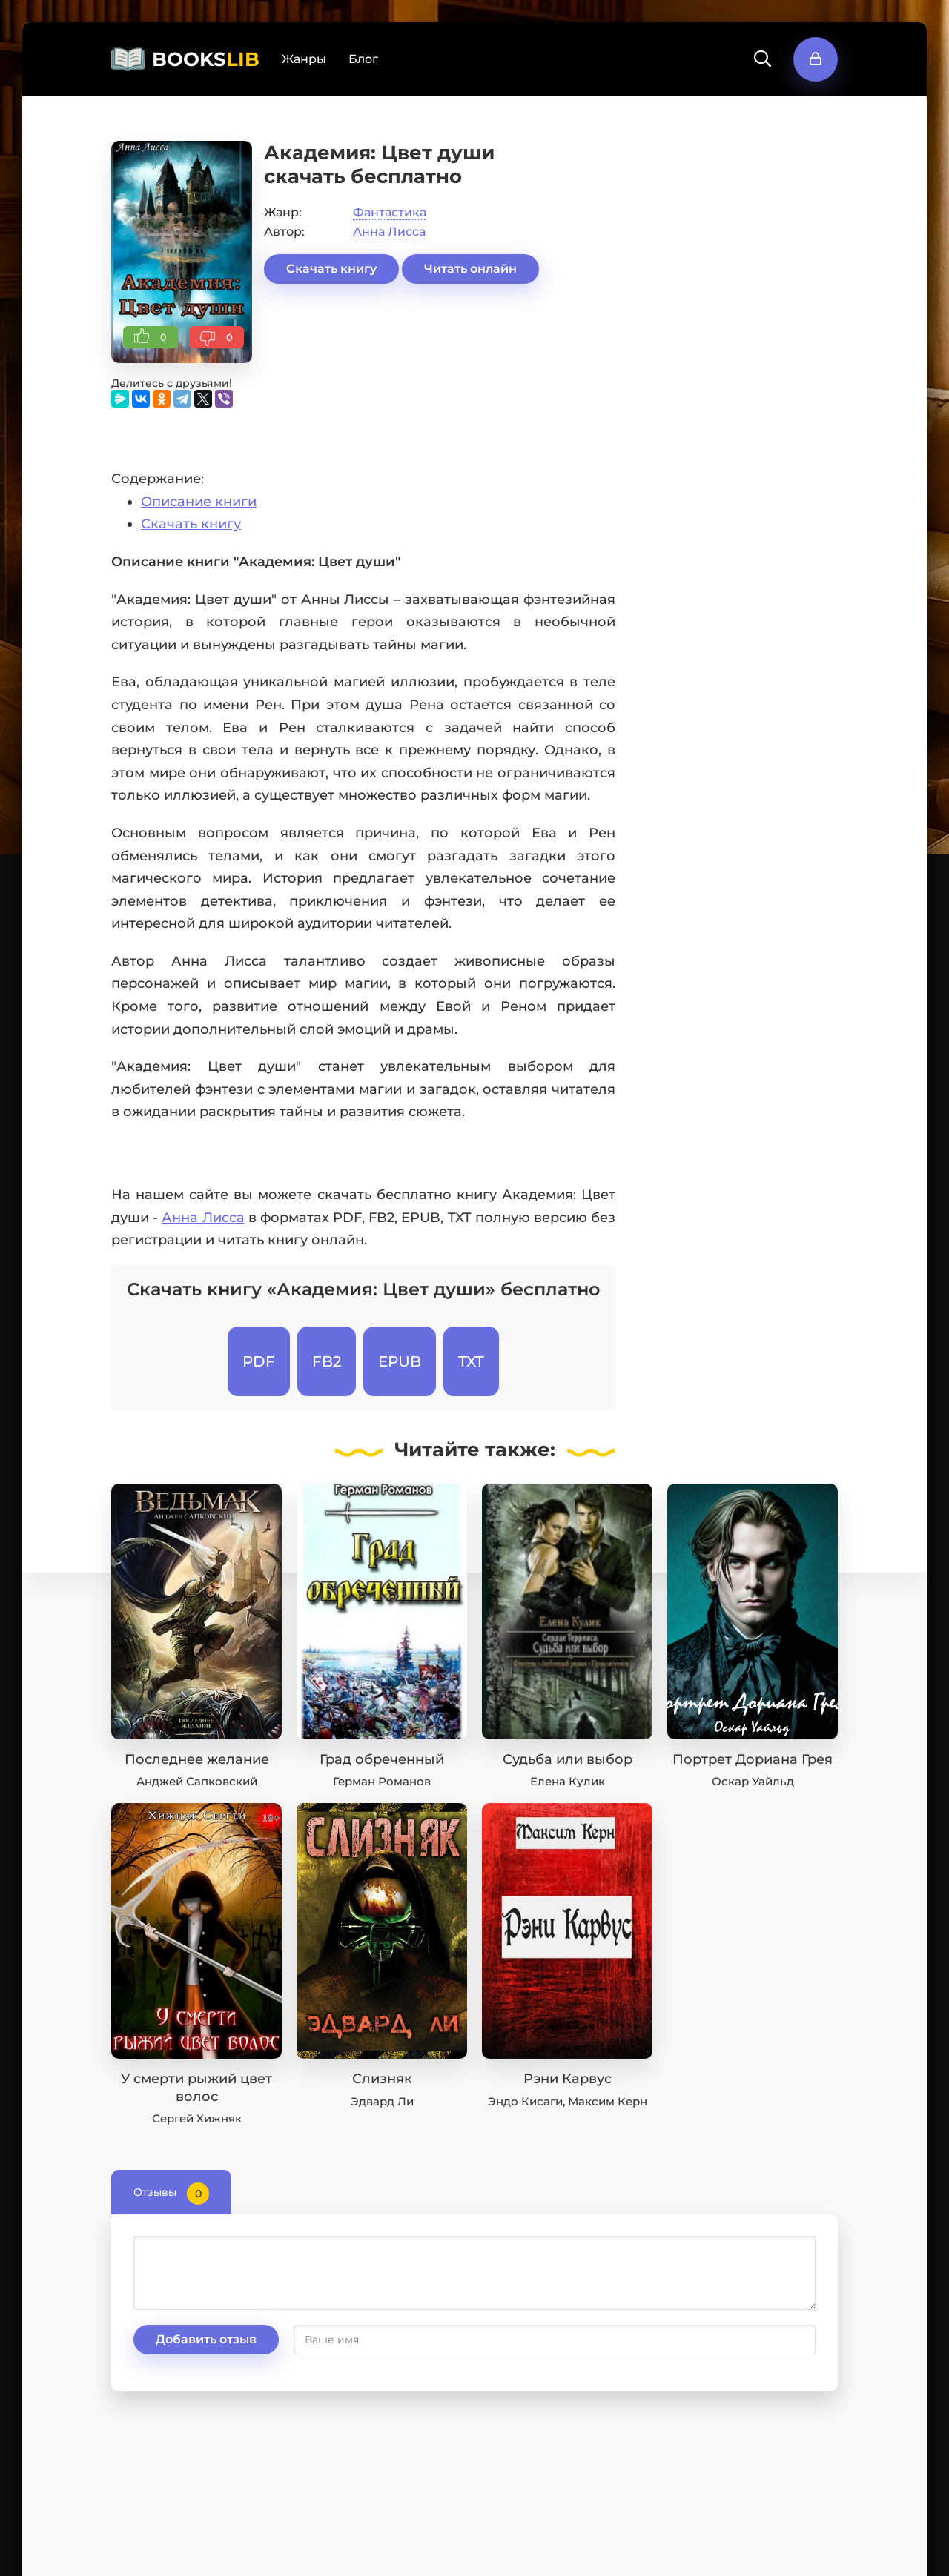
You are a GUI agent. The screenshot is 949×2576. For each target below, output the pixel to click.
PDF (258, 1361)
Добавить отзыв (206, 2339)
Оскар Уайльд (753, 1781)
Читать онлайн (470, 269)
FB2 (326, 1361)
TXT (471, 1361)
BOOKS (205, 59)
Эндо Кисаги (525, 2101)
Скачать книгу (331, 269)
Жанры (304, 59)
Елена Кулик (567, 1781)
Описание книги (199, 502)
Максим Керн (607, 2101)
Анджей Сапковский (196, 1781)
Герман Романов (382, 1781)
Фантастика (389, 212)
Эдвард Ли (382, 2101)
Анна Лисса (389, 232)
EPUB (399, 1361)
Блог (363, 59)
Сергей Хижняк (197, 2118)
